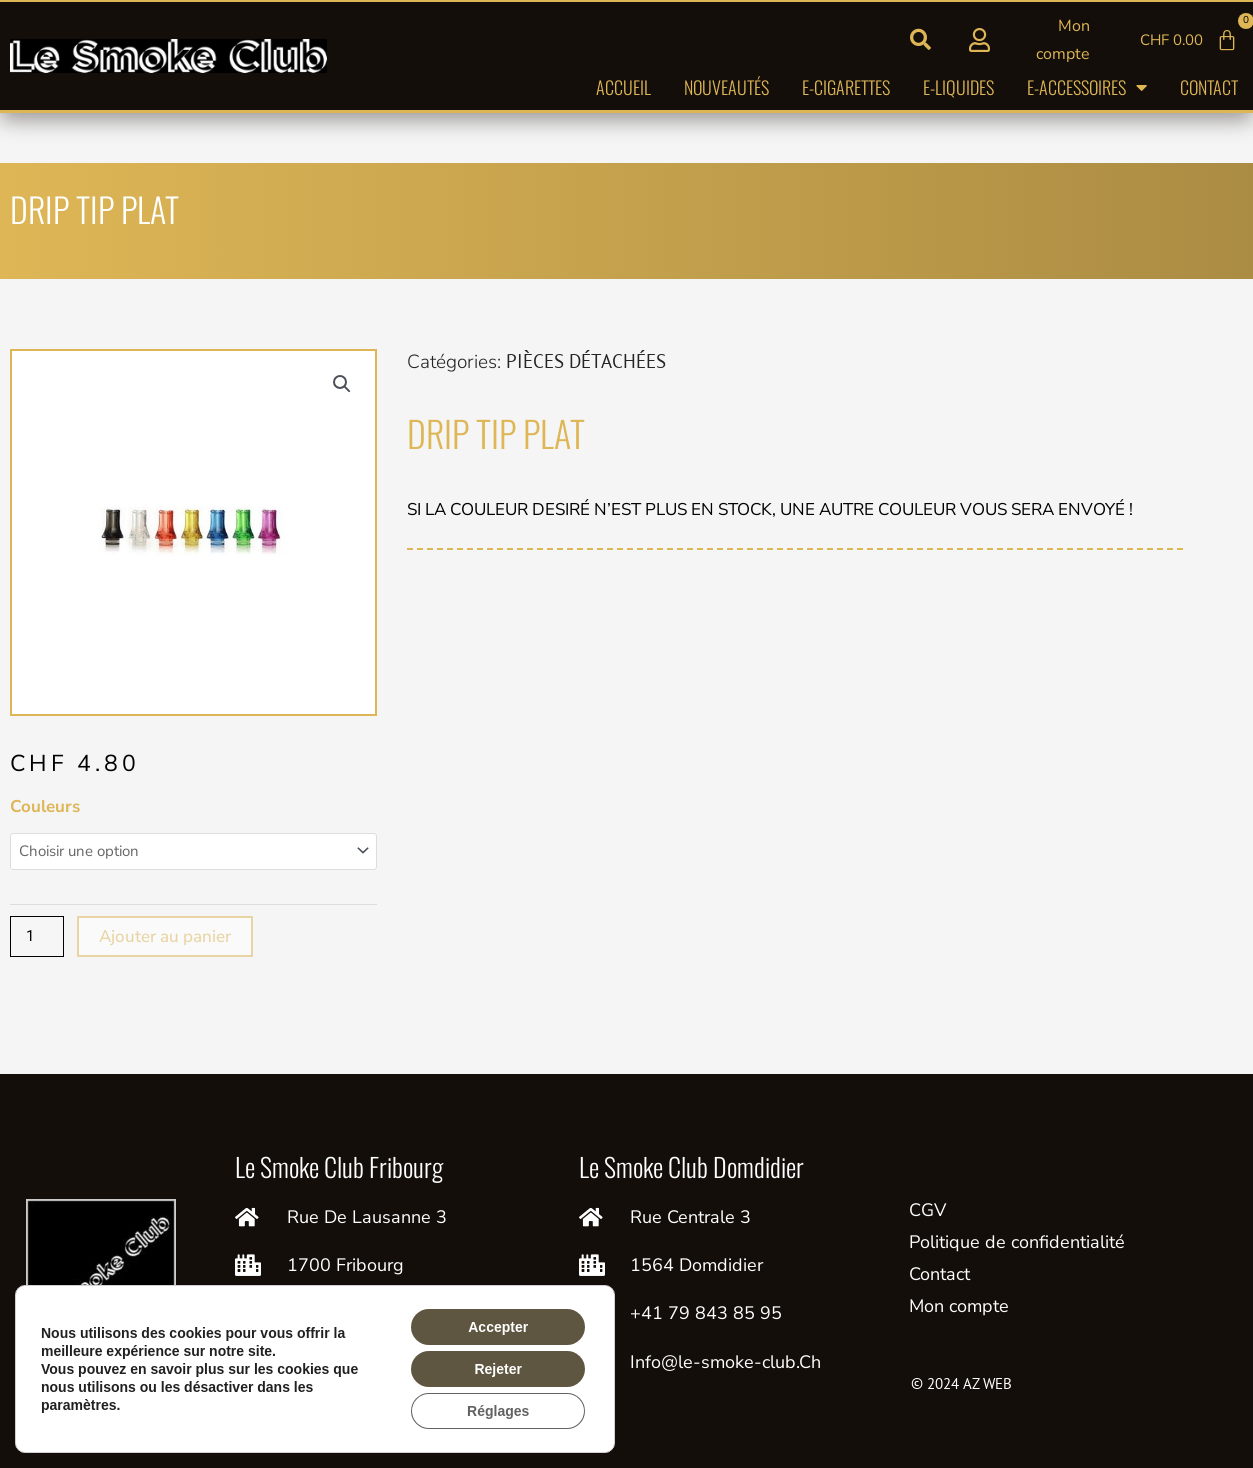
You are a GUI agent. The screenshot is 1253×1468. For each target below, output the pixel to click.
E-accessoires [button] (1087, 87)
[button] (921, 40)
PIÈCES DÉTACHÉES (586, 361)
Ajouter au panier (165, 936)
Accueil (623, 87)
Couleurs (45, 806)
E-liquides (958, 87)
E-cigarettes (846, 87)
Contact (1209, 87)
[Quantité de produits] (37, 936)
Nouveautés (726, 87)
